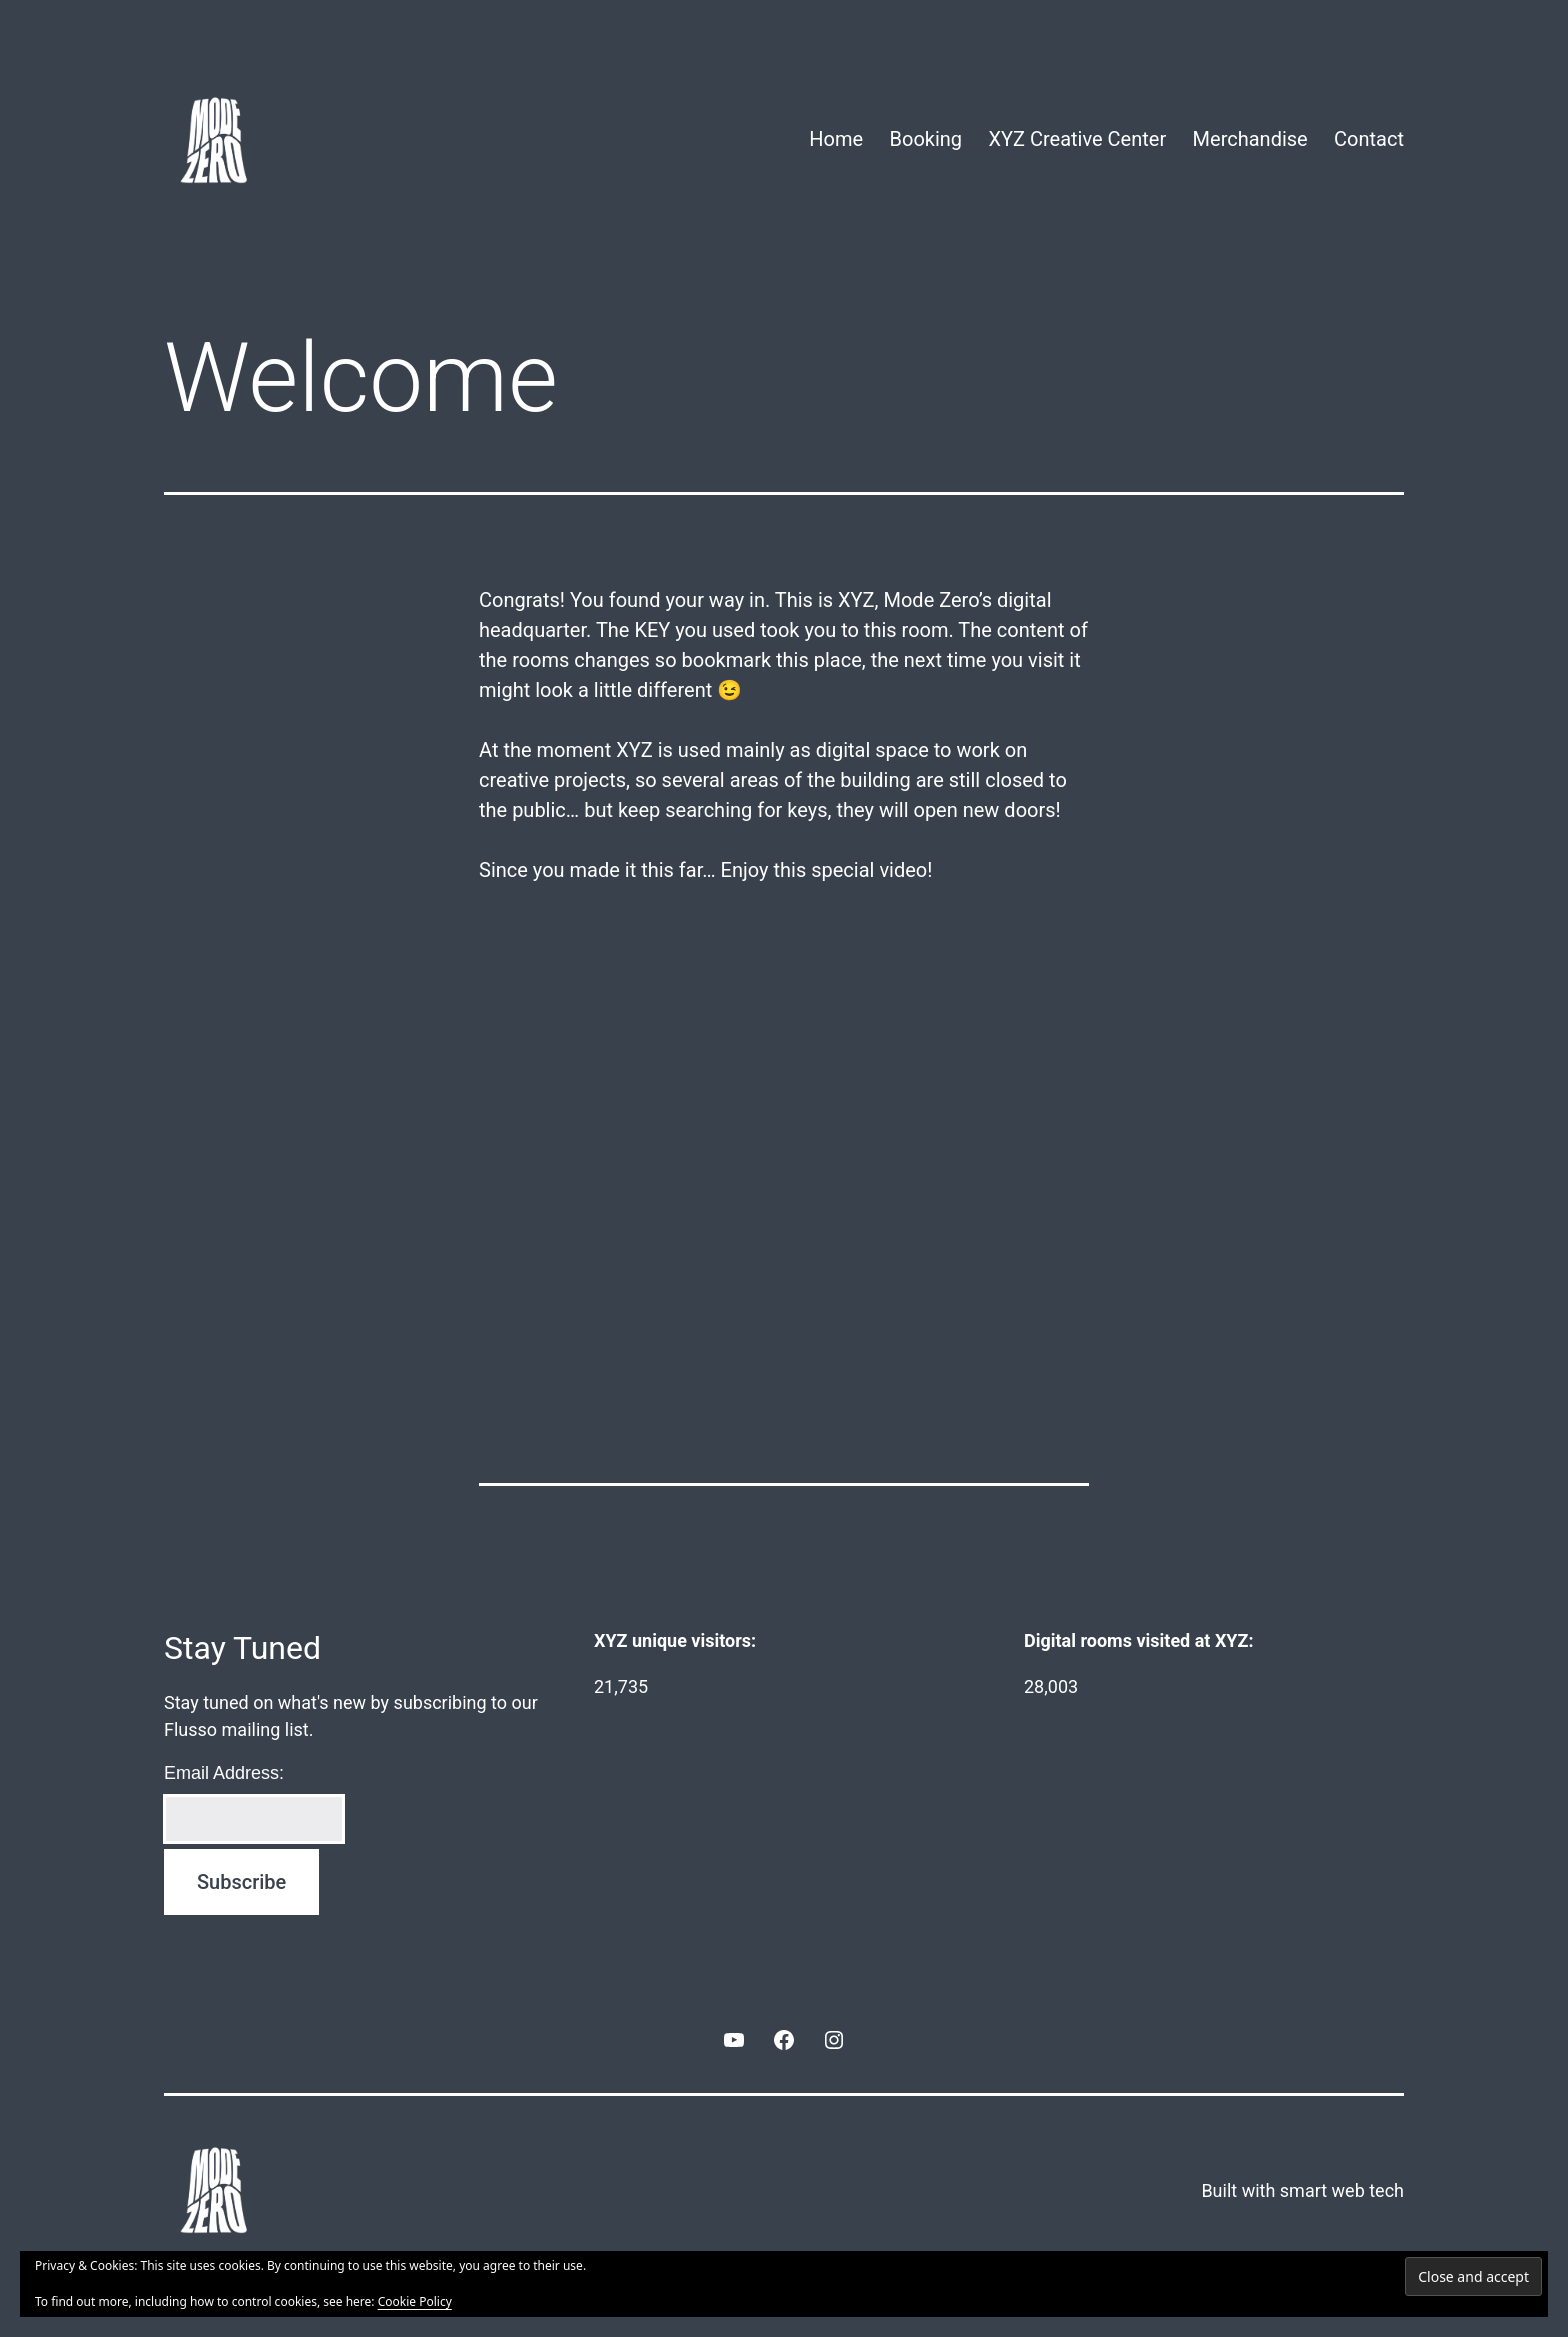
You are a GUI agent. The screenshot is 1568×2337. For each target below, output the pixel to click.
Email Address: (224, 1773)
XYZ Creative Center (1077, 139)
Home (836, 139)
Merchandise (1250, 139)
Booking (926, 139)
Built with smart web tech (1302, 2190)
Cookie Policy (415, 2301)
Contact (1369, 139)
